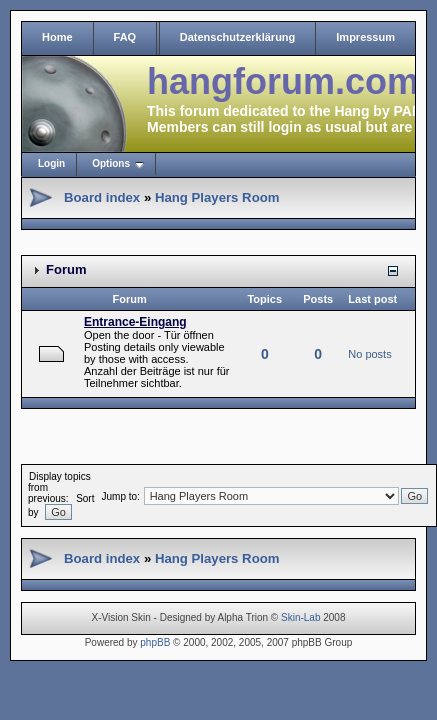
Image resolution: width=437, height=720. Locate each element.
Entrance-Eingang (135, 322)
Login (51, 163)
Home (57, 37)
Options (111, 163)
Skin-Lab (300, 617)
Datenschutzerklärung (238, 37)
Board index (102, 197)
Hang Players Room (217, 197)
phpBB (155, 642)
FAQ (125, 37)
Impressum (365, 37)
